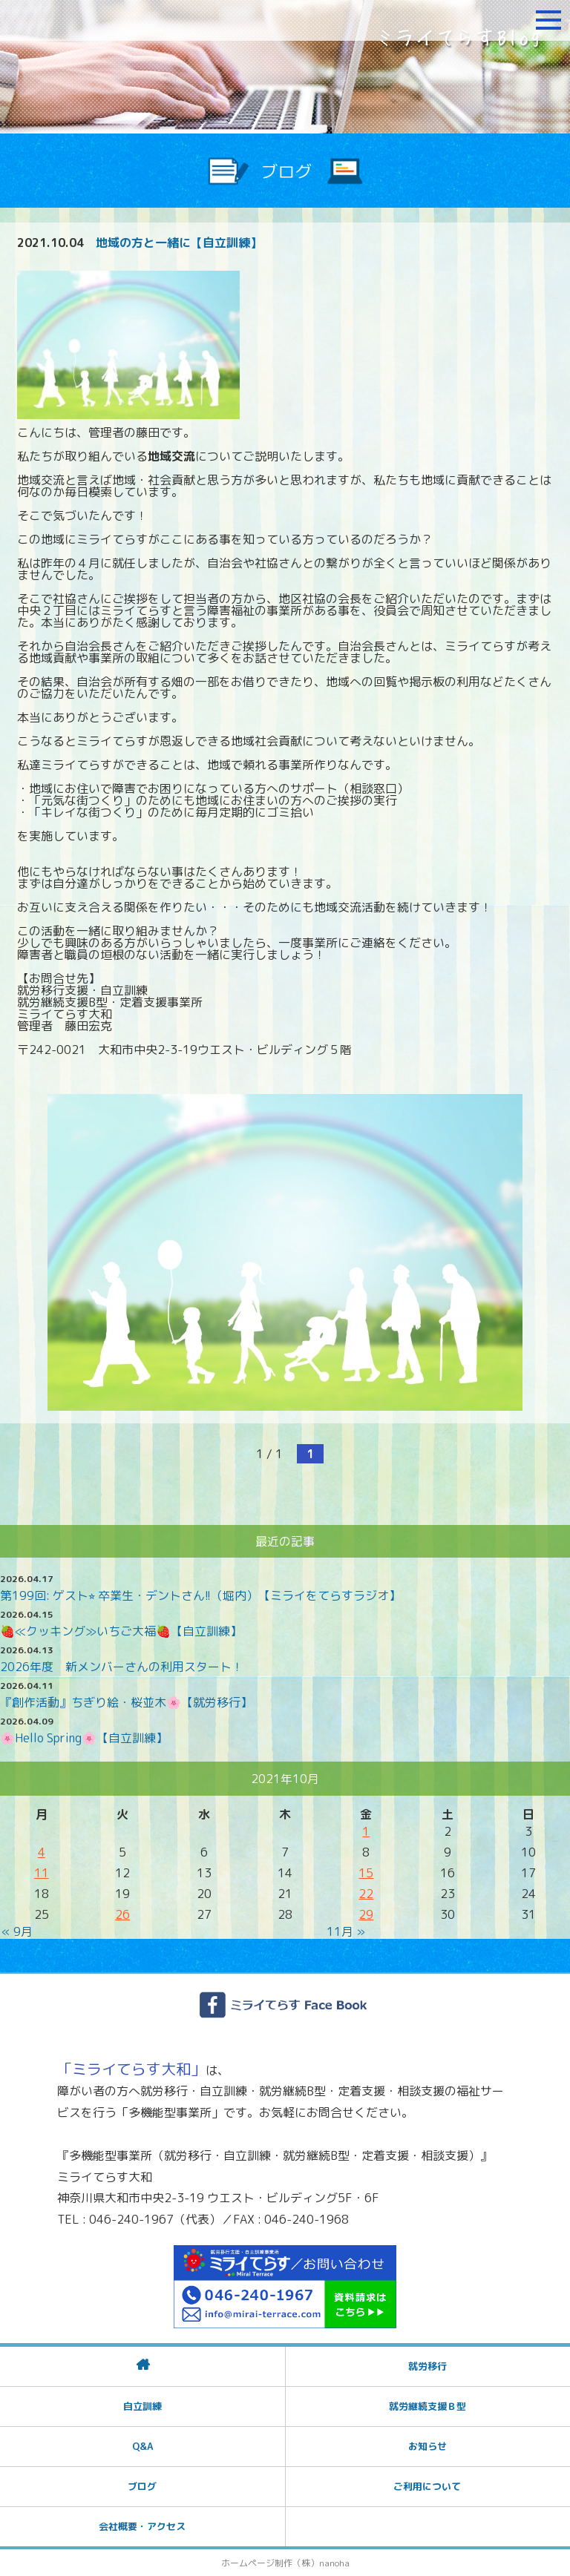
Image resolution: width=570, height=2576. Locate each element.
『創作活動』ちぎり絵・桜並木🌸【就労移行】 (126, 1702)
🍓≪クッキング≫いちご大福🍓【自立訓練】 (121, 1631)
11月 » (346, 1931)
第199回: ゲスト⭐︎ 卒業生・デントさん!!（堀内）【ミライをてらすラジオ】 (200, 1595)
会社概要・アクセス (142, 2526)
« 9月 (17, 1931)
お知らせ (427, 2446)
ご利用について (427, 2486)
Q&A (142, 2446)
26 (122, 1914)
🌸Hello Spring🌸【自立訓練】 (84, 1738)
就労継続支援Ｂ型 (427, 2406)
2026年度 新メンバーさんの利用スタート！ (121, 1666)
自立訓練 (142, 2406)
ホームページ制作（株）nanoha (285, 2563)
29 (365, 1914)
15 (365, 1873)
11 (41, 1873)
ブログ (142, 2486)
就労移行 (427, 2366)
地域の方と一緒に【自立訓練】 (179, 242)
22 (365, 1893)
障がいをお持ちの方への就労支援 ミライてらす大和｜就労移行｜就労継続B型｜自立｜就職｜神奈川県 (100, 20)
